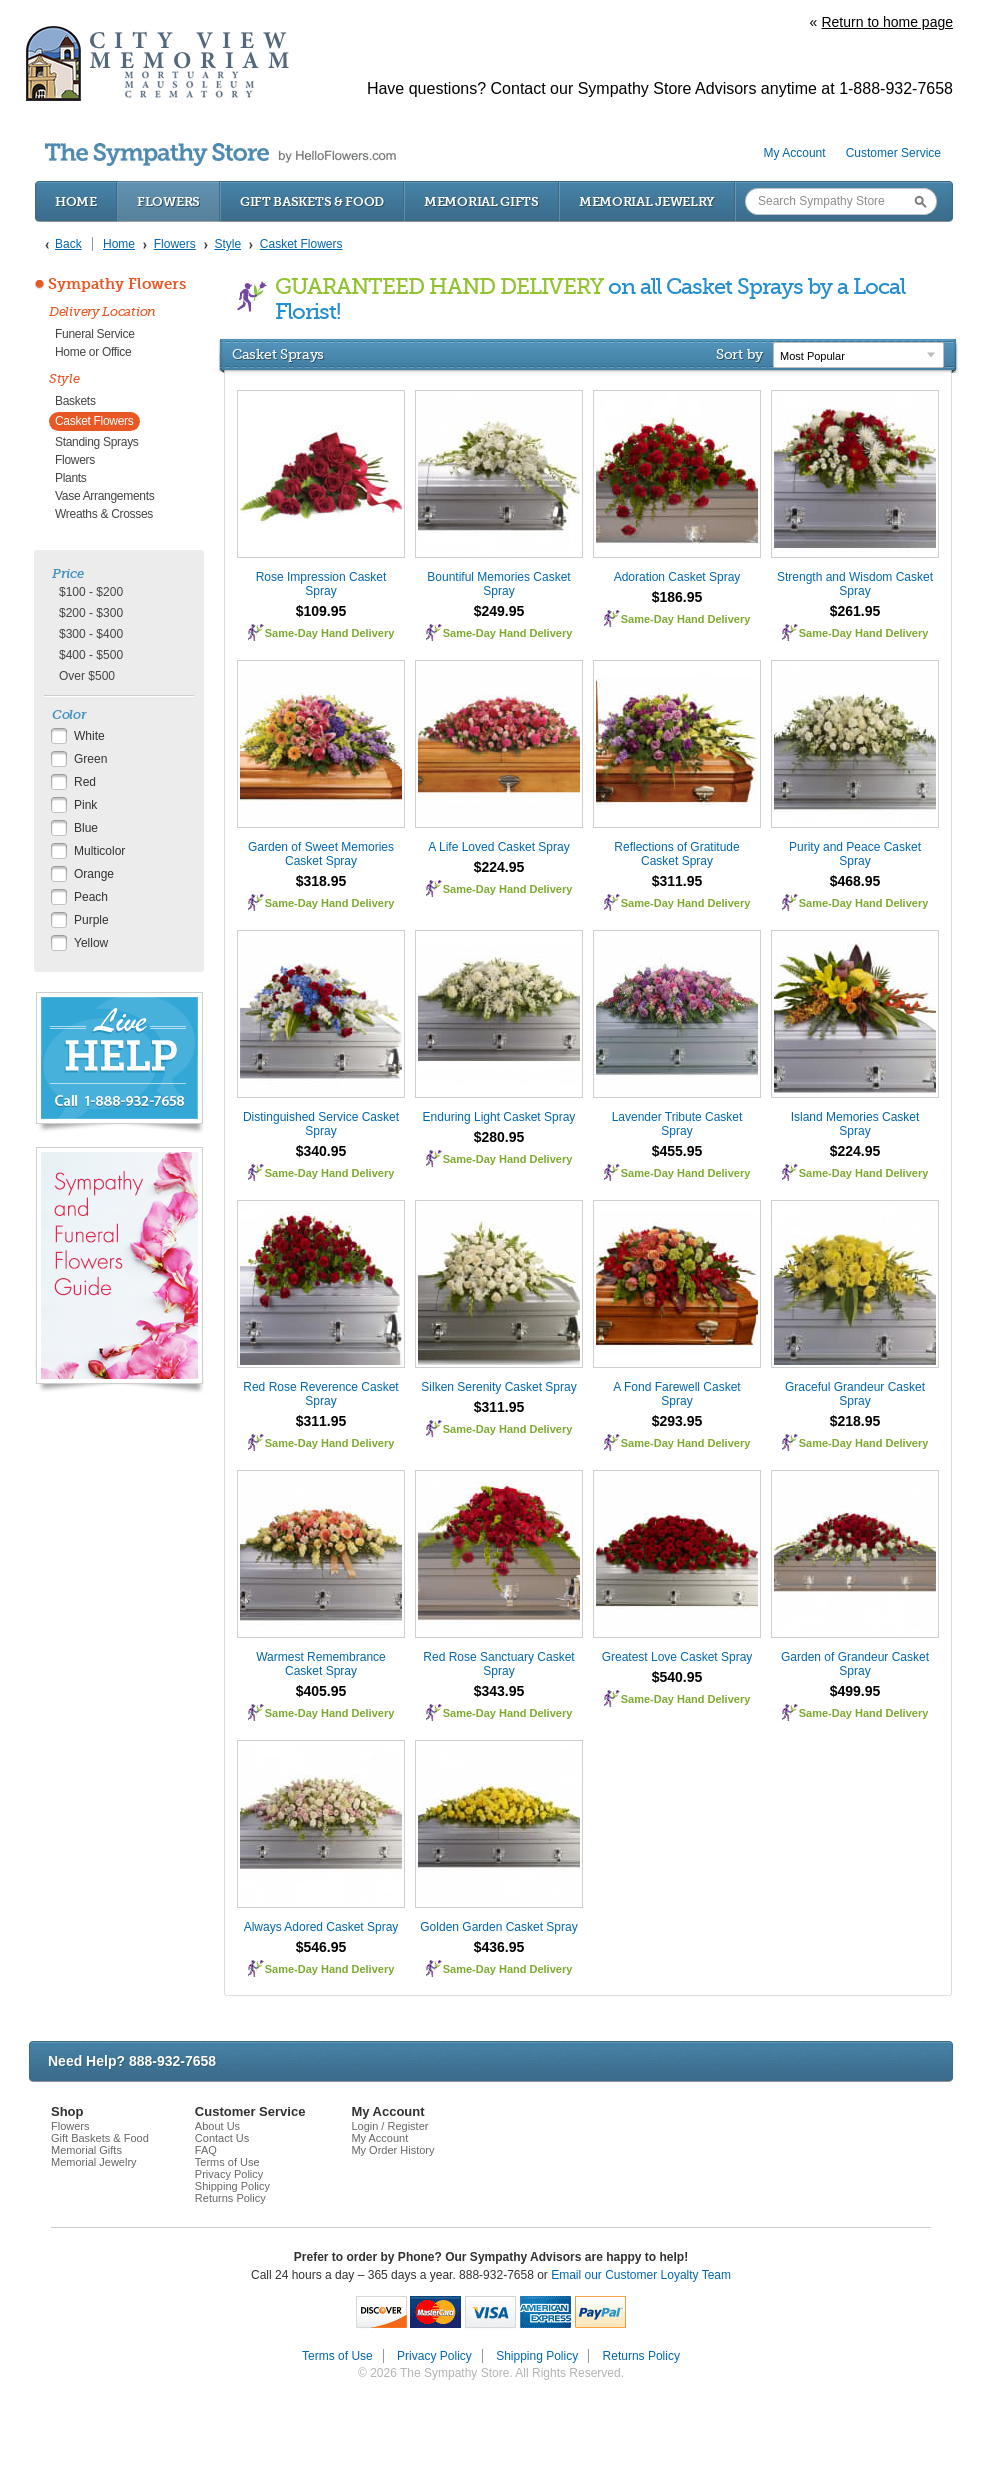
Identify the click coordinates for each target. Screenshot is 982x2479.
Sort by (739, 354)
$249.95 (499, 611)
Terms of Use (227, 2162)
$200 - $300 (91, 613)
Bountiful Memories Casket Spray (498, 584)
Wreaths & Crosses (104, 514)
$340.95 (321, 1151)
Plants (71, 478)
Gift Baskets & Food (312, 201)
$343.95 (499, 1691)
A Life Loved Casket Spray (498, 847)
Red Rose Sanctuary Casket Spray (498, 1664)
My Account (795, 153)
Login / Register (389, 2126)
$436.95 (499, 1947)
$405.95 (321, 1691)
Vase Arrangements (104, 496)
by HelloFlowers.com (220, 154)
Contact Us (222, 2138)
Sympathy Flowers (117, 284)
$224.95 (499, 867)
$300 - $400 (91, 634)
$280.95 (499, 1137)
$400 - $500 (91, 655)
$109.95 (321, 611)
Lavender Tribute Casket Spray (677, 1124)
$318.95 (321, 881)
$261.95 (855, 611)
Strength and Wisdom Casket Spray (855, 584)
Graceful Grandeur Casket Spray (855, 1394)
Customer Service (893, 153)
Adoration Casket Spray (677, 577)
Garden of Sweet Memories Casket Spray (321, 854)
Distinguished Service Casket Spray (321, 1124)
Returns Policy (230, 2198)
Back (68, 244)
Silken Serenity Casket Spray (498, 1387)
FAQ (206, 2150)
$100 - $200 (91, 592)
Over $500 (87, 676)
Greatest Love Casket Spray (677, 1657)
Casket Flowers (94, 421)
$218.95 (855, 1421)
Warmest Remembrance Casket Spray (321, 1664)
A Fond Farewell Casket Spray (676, 1394)
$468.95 (855, 881)
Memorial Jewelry (647, 201)
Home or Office (93, 352)
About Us (217, 2126)
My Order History (392, 2150)
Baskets (75, 401)
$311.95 (677, 881)
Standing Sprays (97, 442)
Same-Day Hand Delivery (330, 633)
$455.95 (677, 1151)
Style (64, 378)
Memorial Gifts (481, 201)
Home (76, 201)
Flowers (168, 201)
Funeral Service (95, 334)
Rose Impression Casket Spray (321, 584)
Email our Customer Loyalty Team (641, 2275)
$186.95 (677, 597)
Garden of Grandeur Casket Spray (855, 1664)
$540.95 (677, 1677)
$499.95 (855, 1691)
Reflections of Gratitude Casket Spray (676, 854)
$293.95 (677, 1421)
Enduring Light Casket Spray (499, 1117)
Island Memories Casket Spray (855, 1124)
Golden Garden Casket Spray (498, 1927)
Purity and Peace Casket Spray (855, 854)
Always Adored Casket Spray (321, 1927)
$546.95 (321, 1947)
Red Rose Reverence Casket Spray (320, 1394)
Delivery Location (102, 311)
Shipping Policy (232, 2186)
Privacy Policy (229, 2174)
